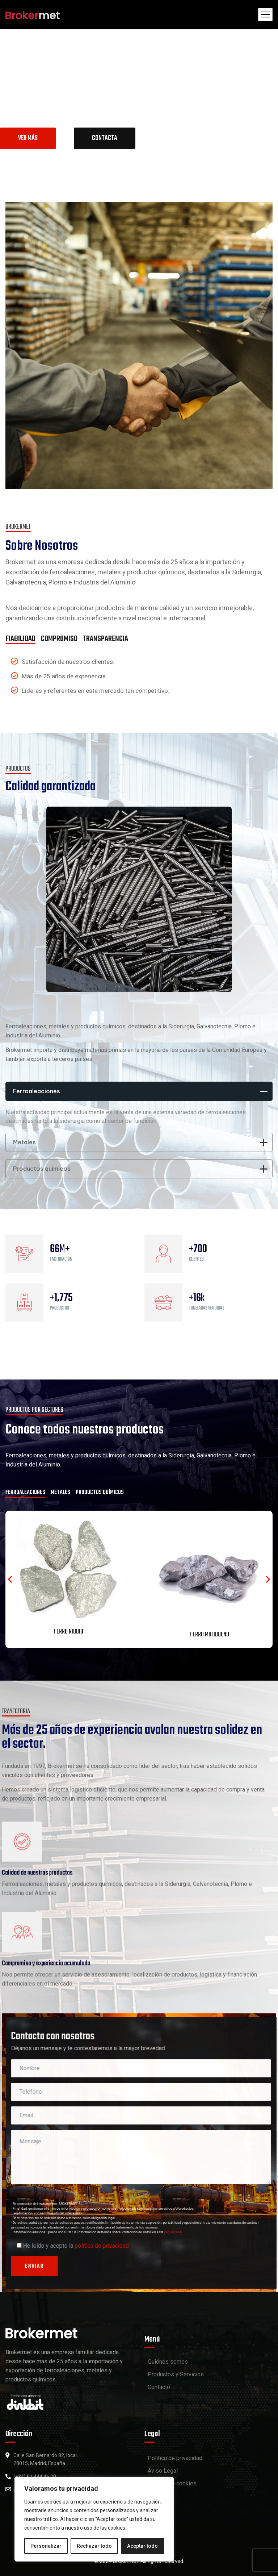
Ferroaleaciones (140, 1091)
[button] (9, 1579)
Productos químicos (140, 1169)
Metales (140, 1142)
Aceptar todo (142, 2546)
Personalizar (46, 2546)
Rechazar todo (94, 2546)
